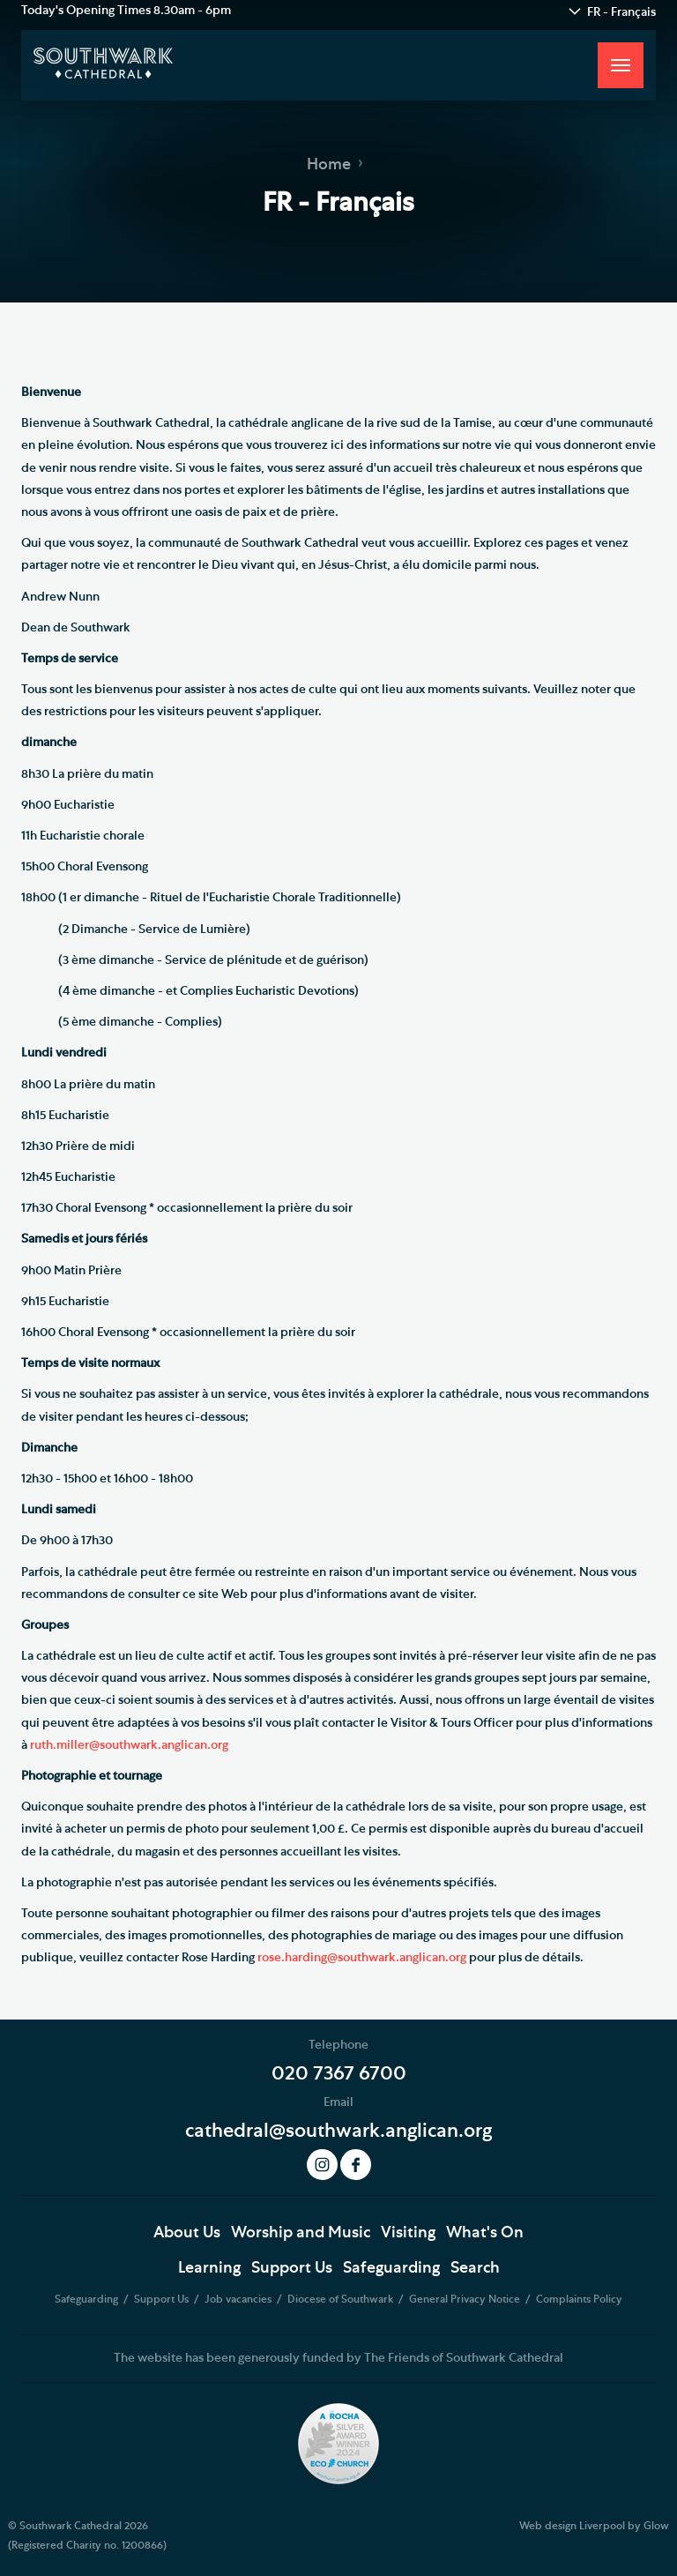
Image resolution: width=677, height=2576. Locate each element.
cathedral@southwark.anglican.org (338, 2130)
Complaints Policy (579, 2299)
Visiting (408, 2233)
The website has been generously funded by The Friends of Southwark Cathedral (338, 2358)
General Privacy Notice (466, 2299)
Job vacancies (239, 2299)
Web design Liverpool (572, 2525)
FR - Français (621, 12)
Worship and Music (300, 2233)
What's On (485, 2233)
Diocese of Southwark (341, 2299)
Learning (209, 2268)
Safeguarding (391, 2268)
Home (329, 165)
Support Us (291, 2268)
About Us (186, 2233)
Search (475, 2268)
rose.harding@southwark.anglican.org (361, 1958)
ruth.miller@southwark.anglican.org (129, 1745)
